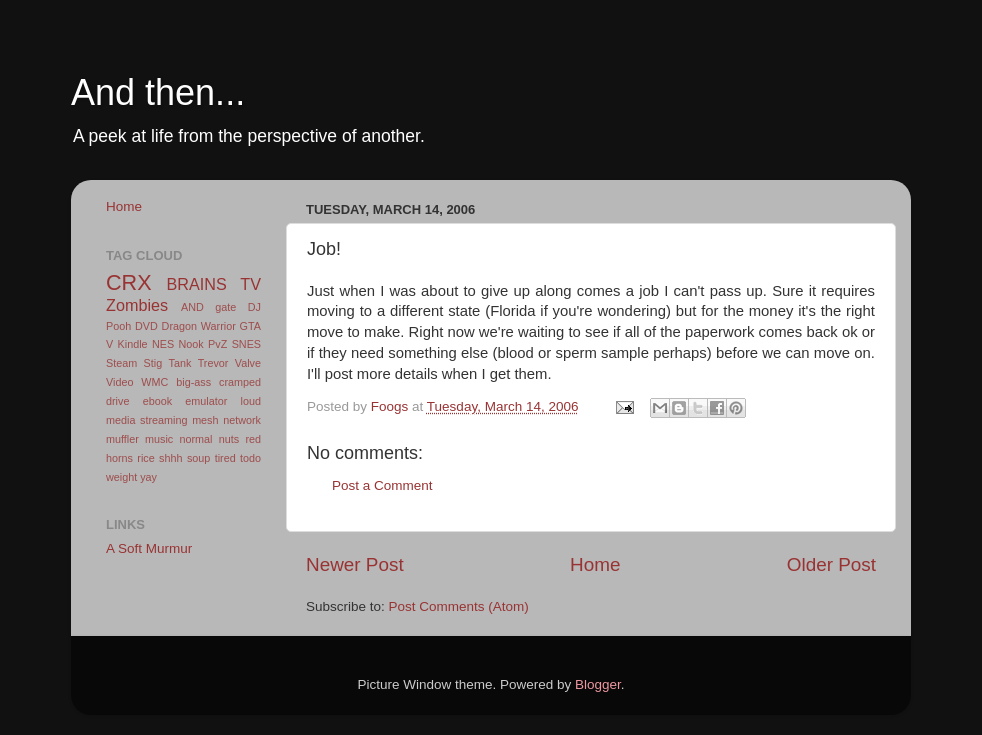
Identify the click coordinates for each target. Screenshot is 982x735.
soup (198, 458)
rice (145, 458)
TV (250, 284)
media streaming (146, 420)
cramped (240, 382)
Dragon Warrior (199, 326)
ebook (157, 401)
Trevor (213, 363)
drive (117, 401)
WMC (154, 382)
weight (121, 477)
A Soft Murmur (149, 548)
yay (148, 477)
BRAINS (197, 284)
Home (595, 564)
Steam (121, 363)
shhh (170, 458)
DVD (146, 326)
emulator (206, 401)
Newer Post (355, 564)
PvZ (217, 344)
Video (119, 382)
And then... (158, 92)
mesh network (226, 420)
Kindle (133, 344)
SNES (246, 344)
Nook (191, 344)
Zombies (137, 305)
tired (225, 458)
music (159, 439)
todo (250, 458)
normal (195, 439)
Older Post (831, 564)
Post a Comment (382, 485)
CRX (129, 282)
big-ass (193, 382)
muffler (122, 439)
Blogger (598, 684)
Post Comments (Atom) (459, 606)
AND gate (208, 307)
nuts (229, 439)
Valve (248, 363)
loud (251, 401)
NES (163, 344)
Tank (180, 363)
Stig (153, 363)
